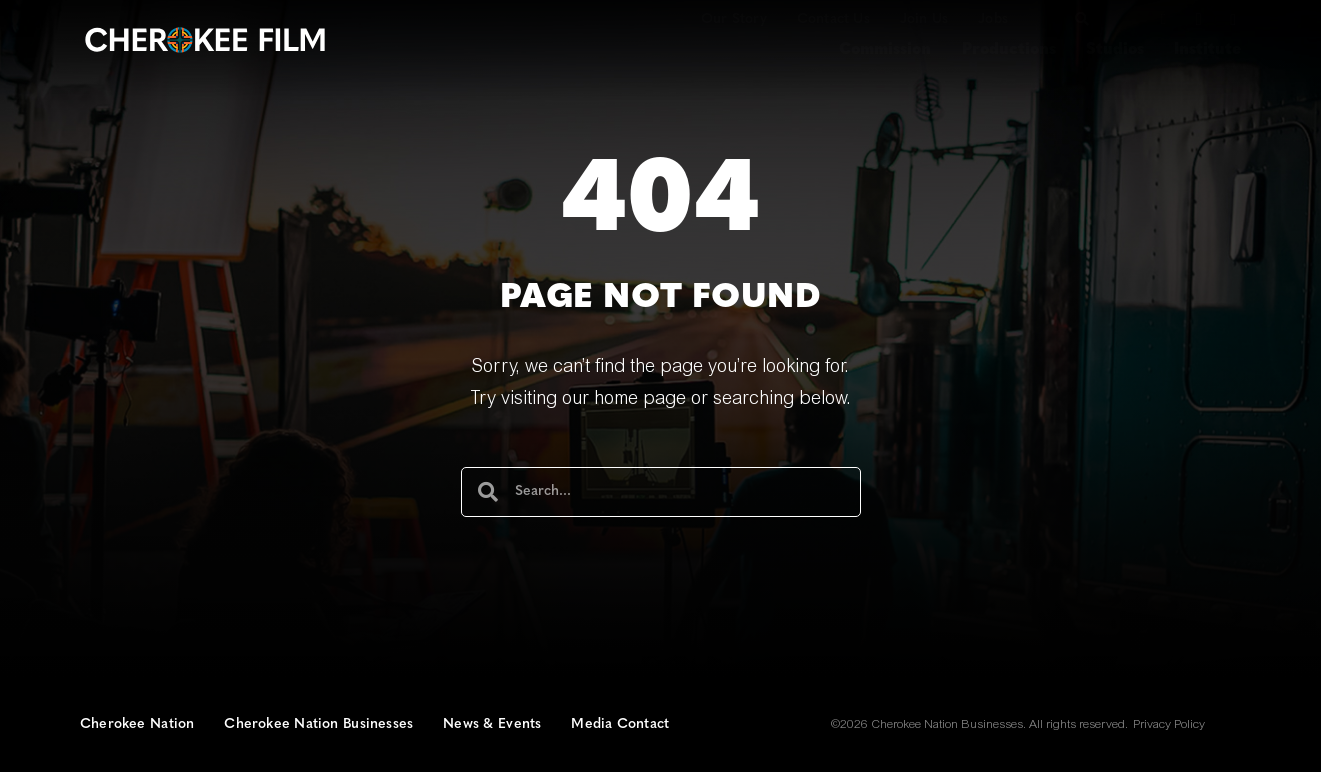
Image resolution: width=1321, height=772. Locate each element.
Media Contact (620, 724)
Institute (1207, 50)
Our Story (734, 19)
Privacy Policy (1169, 725)
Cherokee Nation (137, 724)
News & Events (492, 724)
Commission (885, 50)
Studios (1115, 50)
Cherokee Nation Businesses (318, 724)
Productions (1009, 50)
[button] (1082, 19)
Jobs (993, 19)
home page (640, 400)
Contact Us (833, 19)
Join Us (924, 19)
